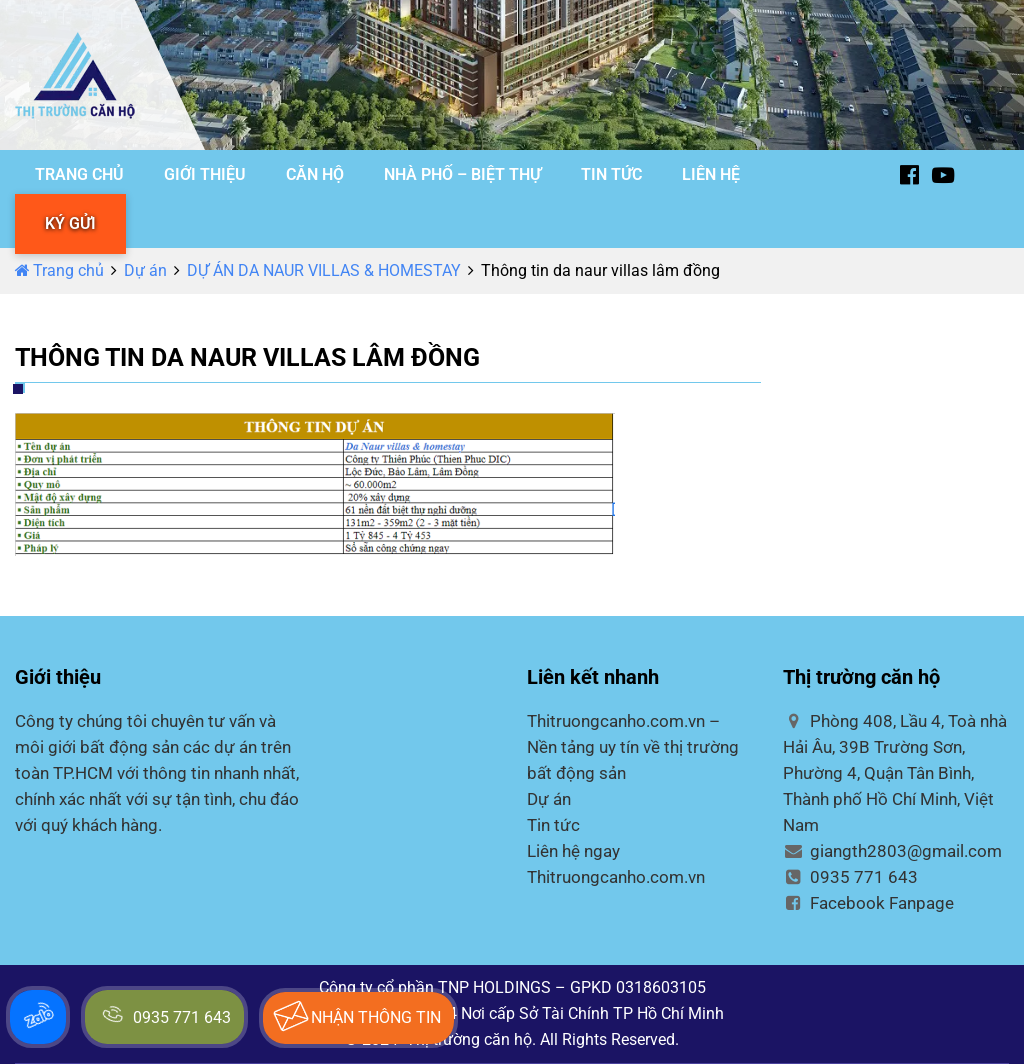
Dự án (145, 270)
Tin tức (553, 825)
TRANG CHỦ (79, 174)
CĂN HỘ (315, 174)
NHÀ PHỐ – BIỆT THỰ (462, 174)
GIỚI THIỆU (205, 174)
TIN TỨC (611, 174)
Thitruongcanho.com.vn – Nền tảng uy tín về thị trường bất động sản (633, 747)
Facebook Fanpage (868, 903)
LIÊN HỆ (711, 174)
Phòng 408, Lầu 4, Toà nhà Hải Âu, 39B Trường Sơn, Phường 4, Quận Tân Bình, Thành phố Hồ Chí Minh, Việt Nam (895, 773)
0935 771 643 (850, 877)
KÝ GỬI (70, 223)
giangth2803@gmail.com (892, 851)
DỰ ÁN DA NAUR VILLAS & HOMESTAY (324, 270)
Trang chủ (59, 270)
